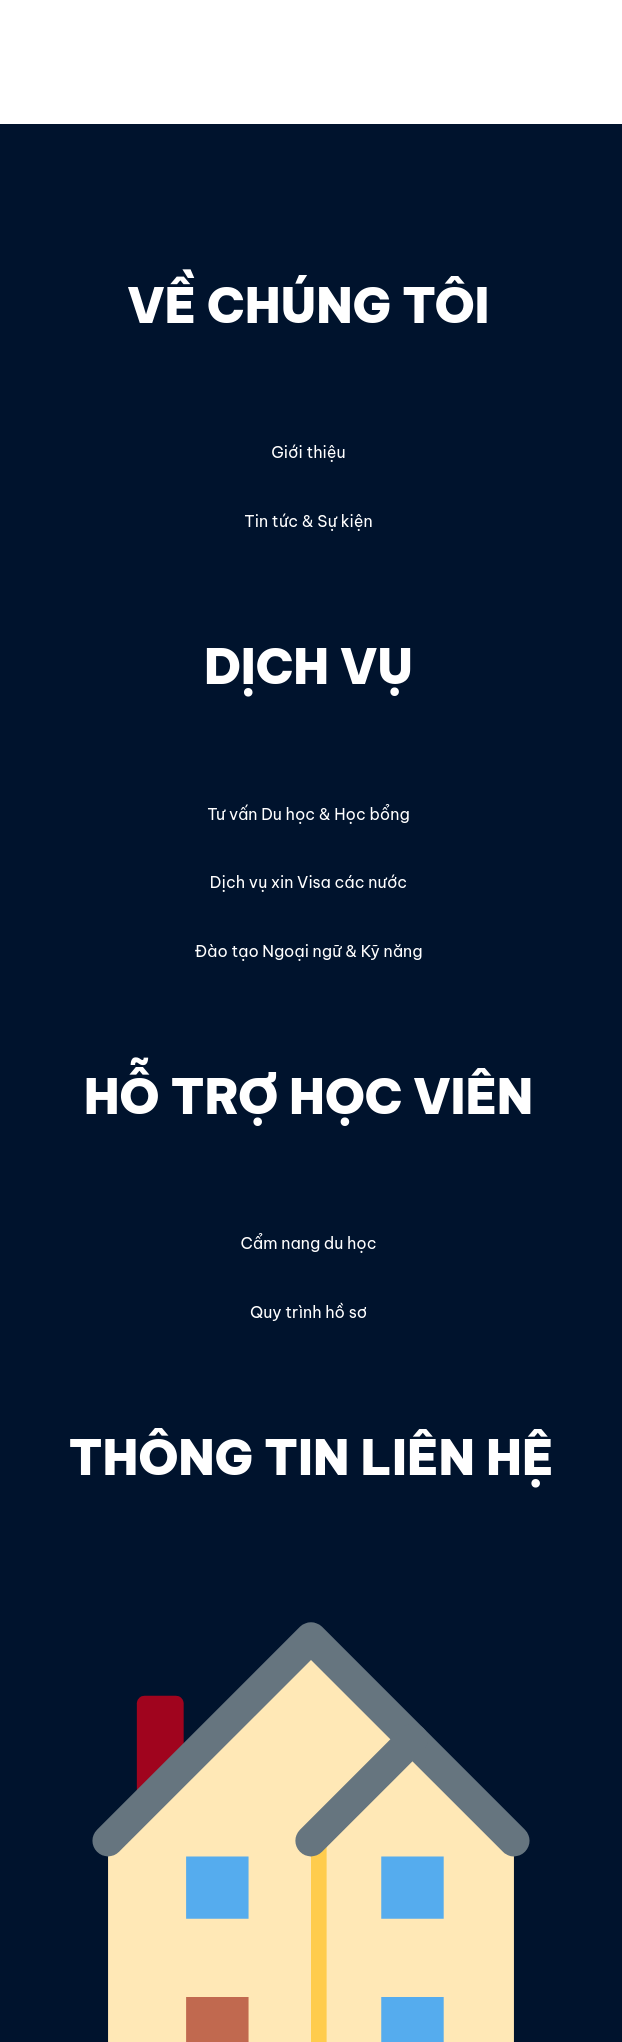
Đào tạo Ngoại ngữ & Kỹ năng (308, 951)
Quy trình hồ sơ (308, 1312)
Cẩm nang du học (308, 1243)
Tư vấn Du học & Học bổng (308, 814)
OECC (49, 47)
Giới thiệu (308, 452)
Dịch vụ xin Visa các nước (308, 882)
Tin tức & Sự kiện (308, 521)
